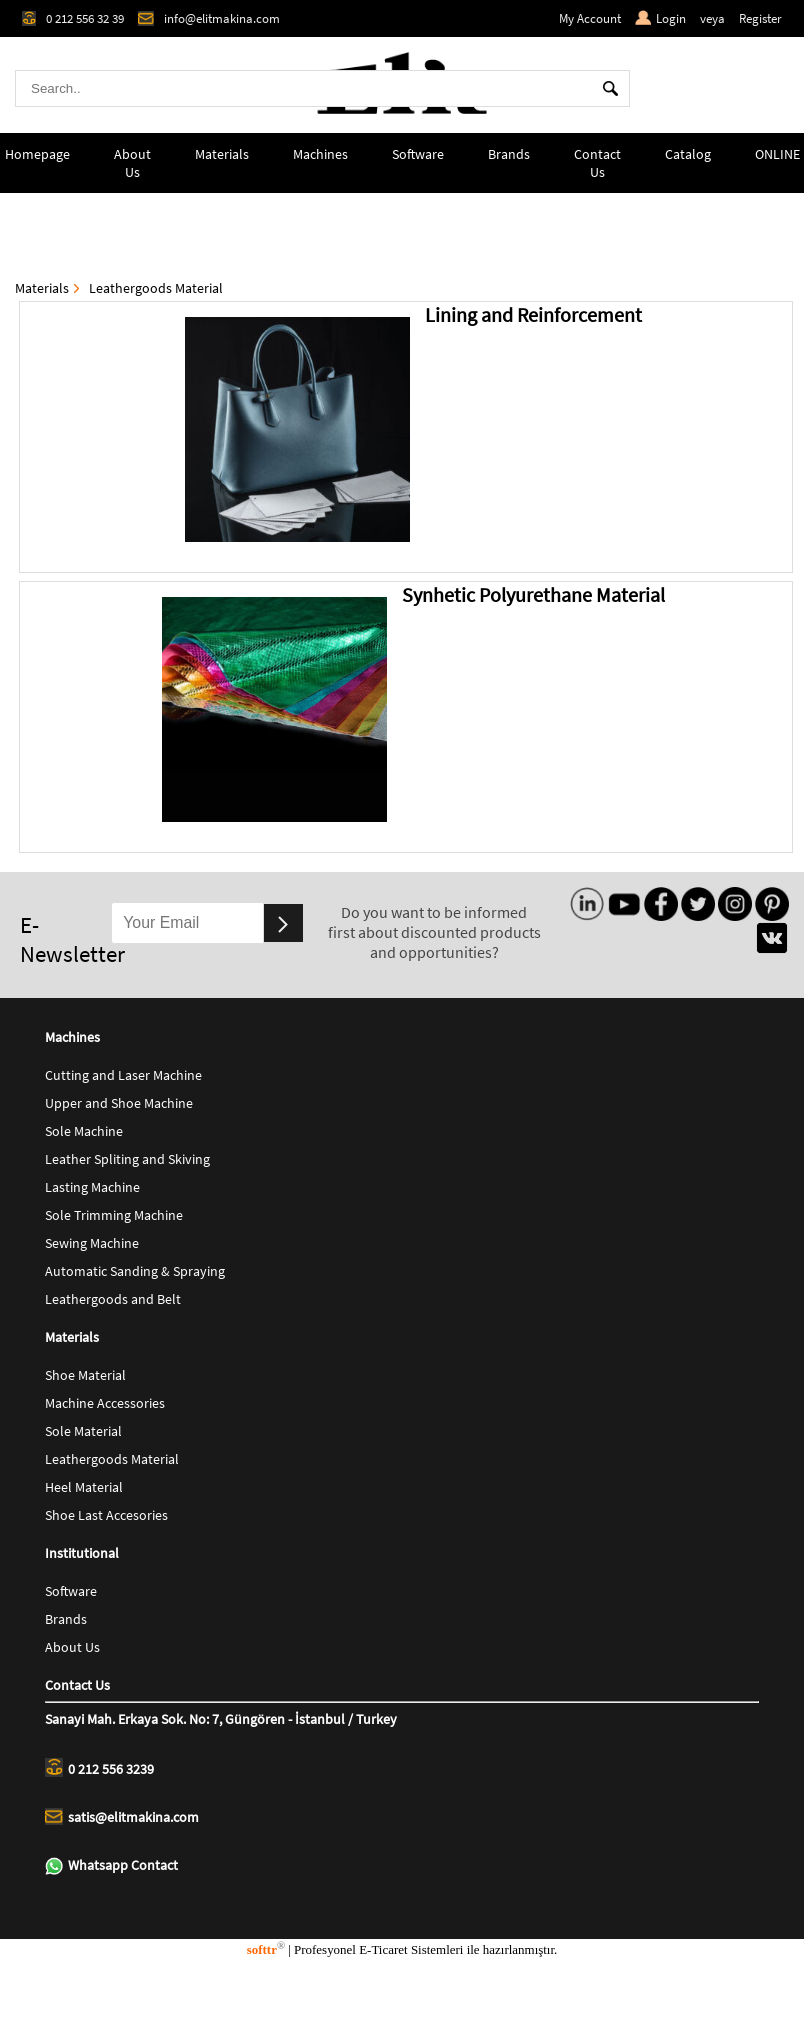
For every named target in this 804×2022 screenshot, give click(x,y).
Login (660, 18)
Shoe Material (85, 1375)
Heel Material (84, 1487)
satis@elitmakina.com (122, 1817)
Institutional (82, 1553)
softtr (266, 1949)
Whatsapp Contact (111, 1865)
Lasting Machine (92, 1187)
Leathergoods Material (156, 288)
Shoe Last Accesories (106, 1515)
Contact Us (597, 163)
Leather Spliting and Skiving (127, 1159)
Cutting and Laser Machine (123, 1075)
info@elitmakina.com (209, 18)
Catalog (688, 154)
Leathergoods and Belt (113, 1299)
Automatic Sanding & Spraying (135, 1271)
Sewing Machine (92, 1243)
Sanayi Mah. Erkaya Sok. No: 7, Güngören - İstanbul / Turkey (221, 1719)
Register (760, 18)
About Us (132, 163)
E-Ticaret (383, 1949)
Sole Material (83, 1431)
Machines (320, 154)
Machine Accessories (105, 1403)
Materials (222, 154)
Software (418, 154)
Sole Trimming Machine (114, 1215)
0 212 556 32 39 (73, 18)
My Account (590, 18)
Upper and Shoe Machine (119, 1103)
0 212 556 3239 (99, 1768)
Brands (509, 154)
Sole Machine (84, 1131)
